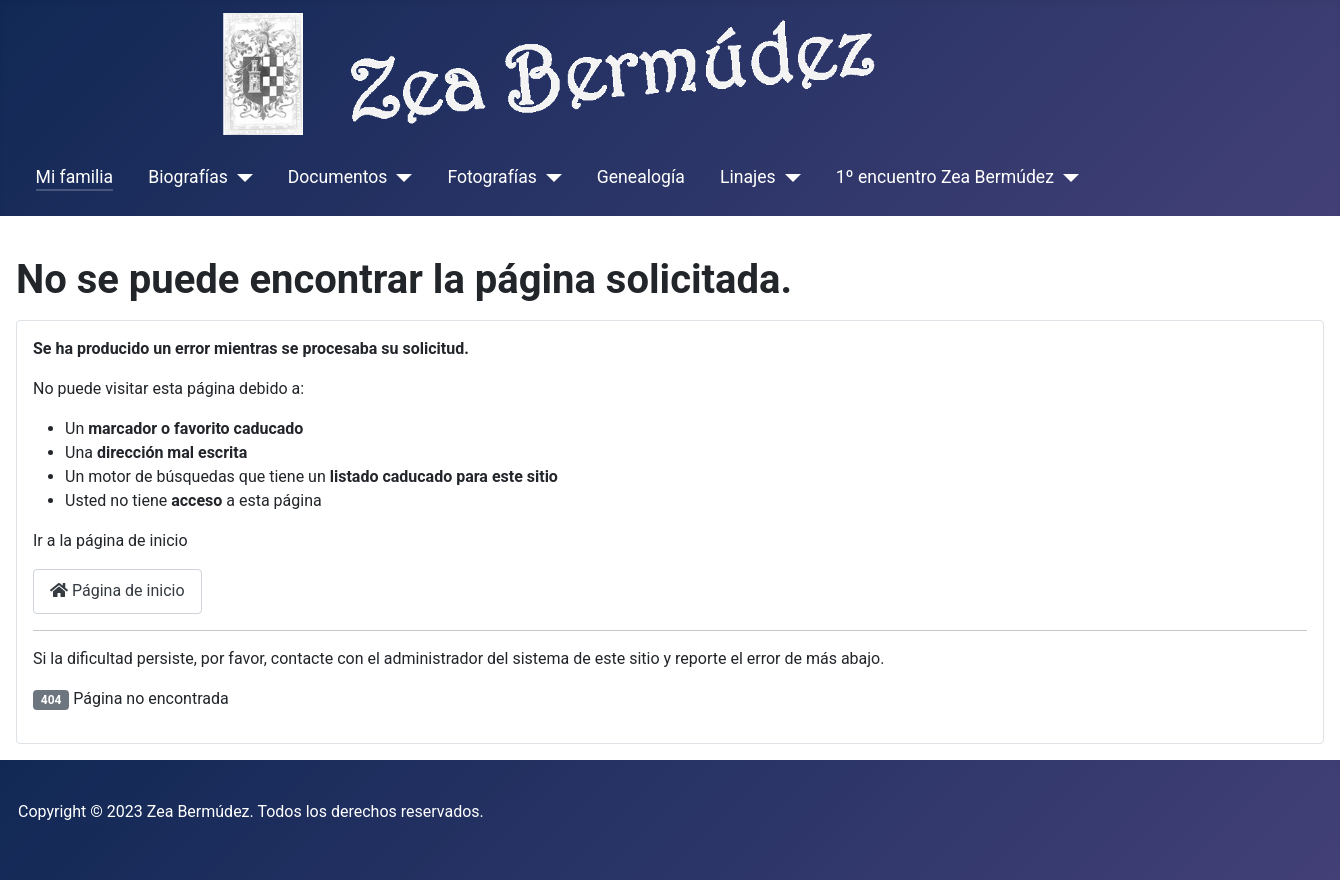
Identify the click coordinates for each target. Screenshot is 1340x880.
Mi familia (75, 177)
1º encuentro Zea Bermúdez (945, 177)
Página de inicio (117, 590)
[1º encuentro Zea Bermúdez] (1066, 177)
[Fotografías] (549, 177)
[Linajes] (788, 177)
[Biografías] (240, 177)
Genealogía (641, 177)
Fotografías (491, 177)
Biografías (187, 177)
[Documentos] (399, 177)
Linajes (748, 177)
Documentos (338, 177)
